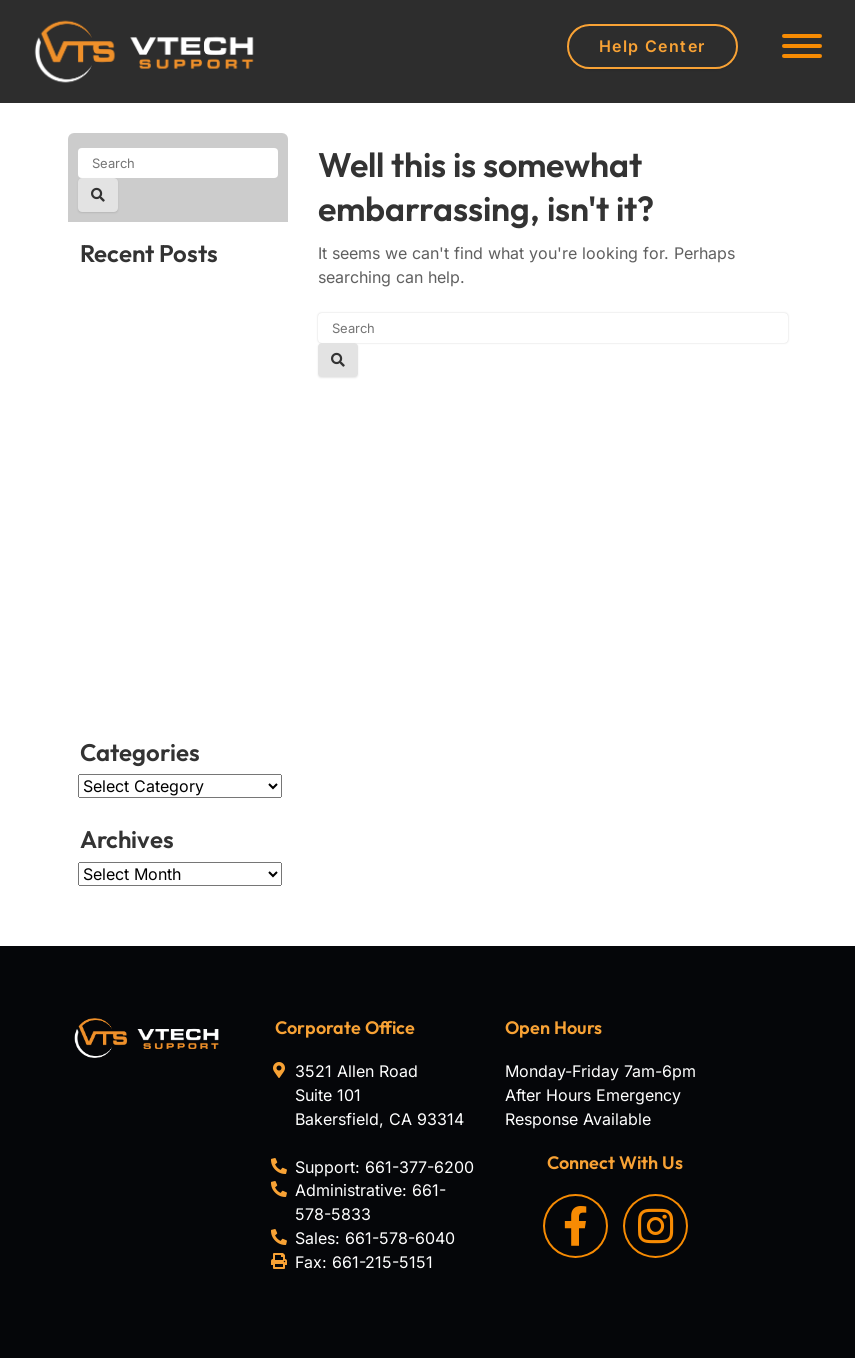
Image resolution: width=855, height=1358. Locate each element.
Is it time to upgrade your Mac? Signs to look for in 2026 (175, 665)
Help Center (652, 46)
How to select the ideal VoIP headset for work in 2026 (177, 321)
